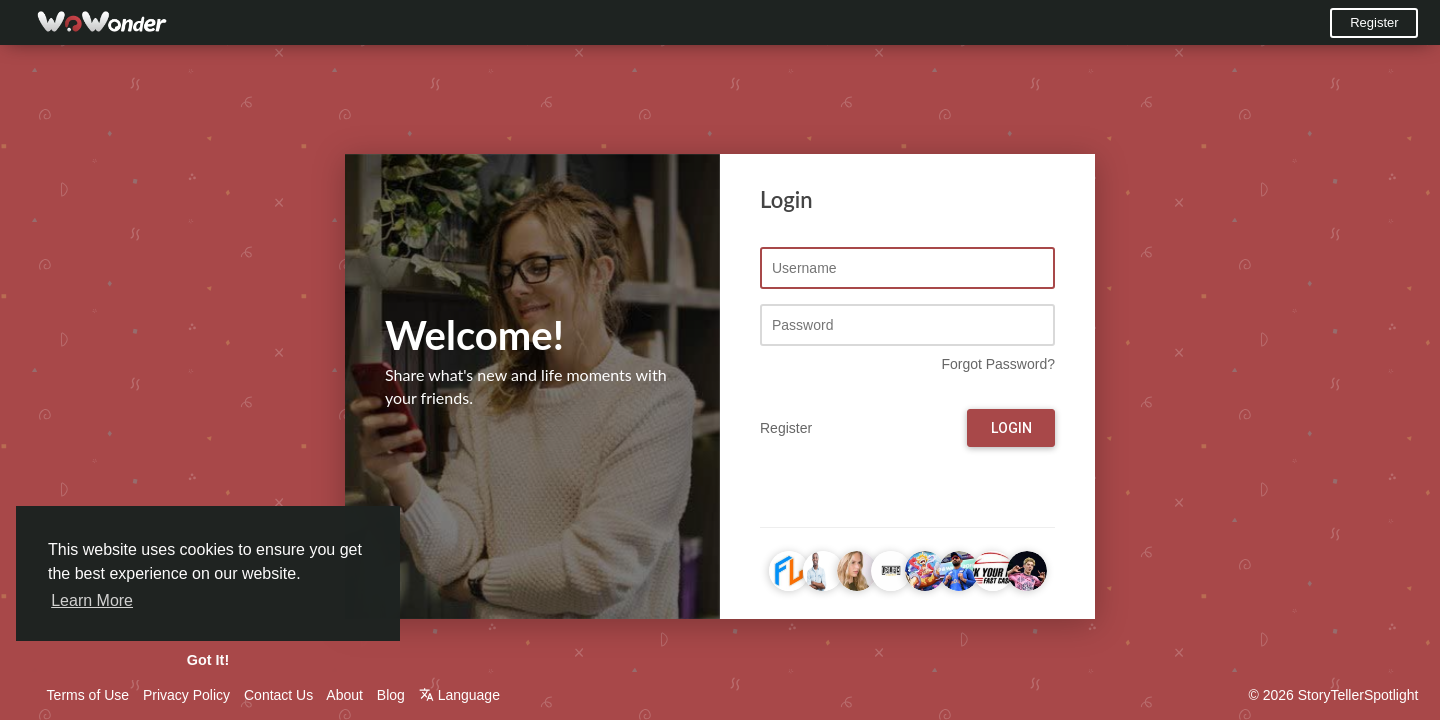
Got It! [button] (208, 660)
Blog (391, 695)
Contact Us (278, 695)
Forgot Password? (998, 365)
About (344, 695)
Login (1011, 429)
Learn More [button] (92, 600)
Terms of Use (88, 695)
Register (1374, 22)
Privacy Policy (186, 695)
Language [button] (459, 695)
